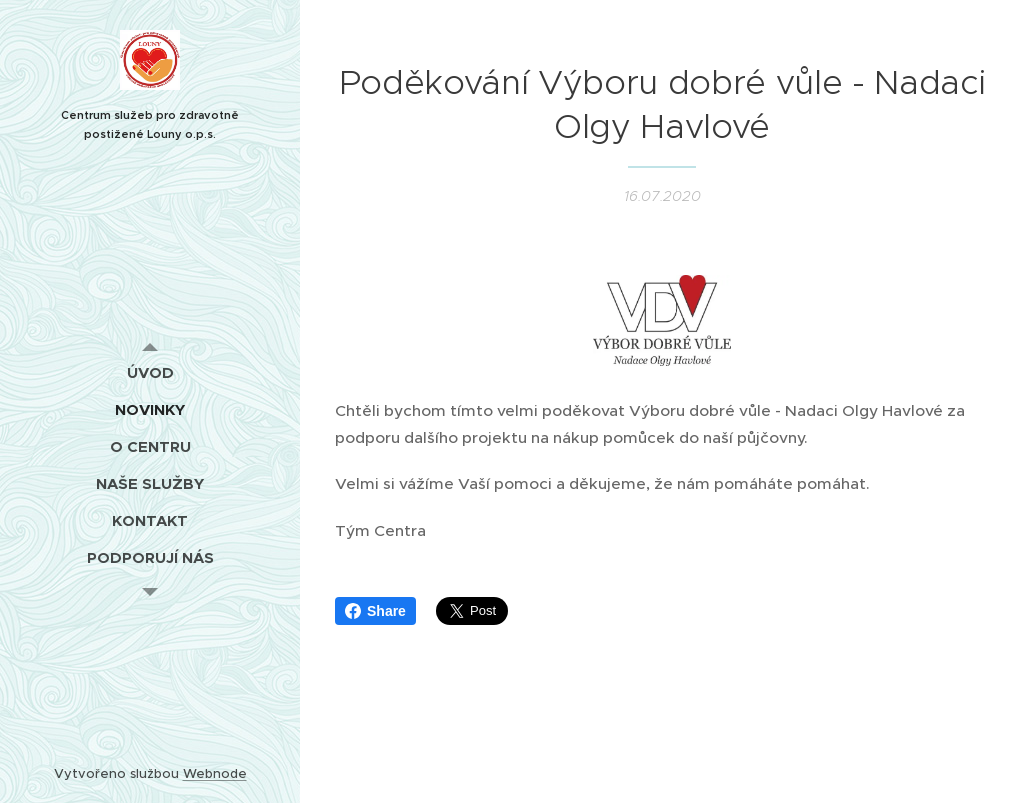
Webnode (215, 773)
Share (375, 611)
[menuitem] (150, 372)
